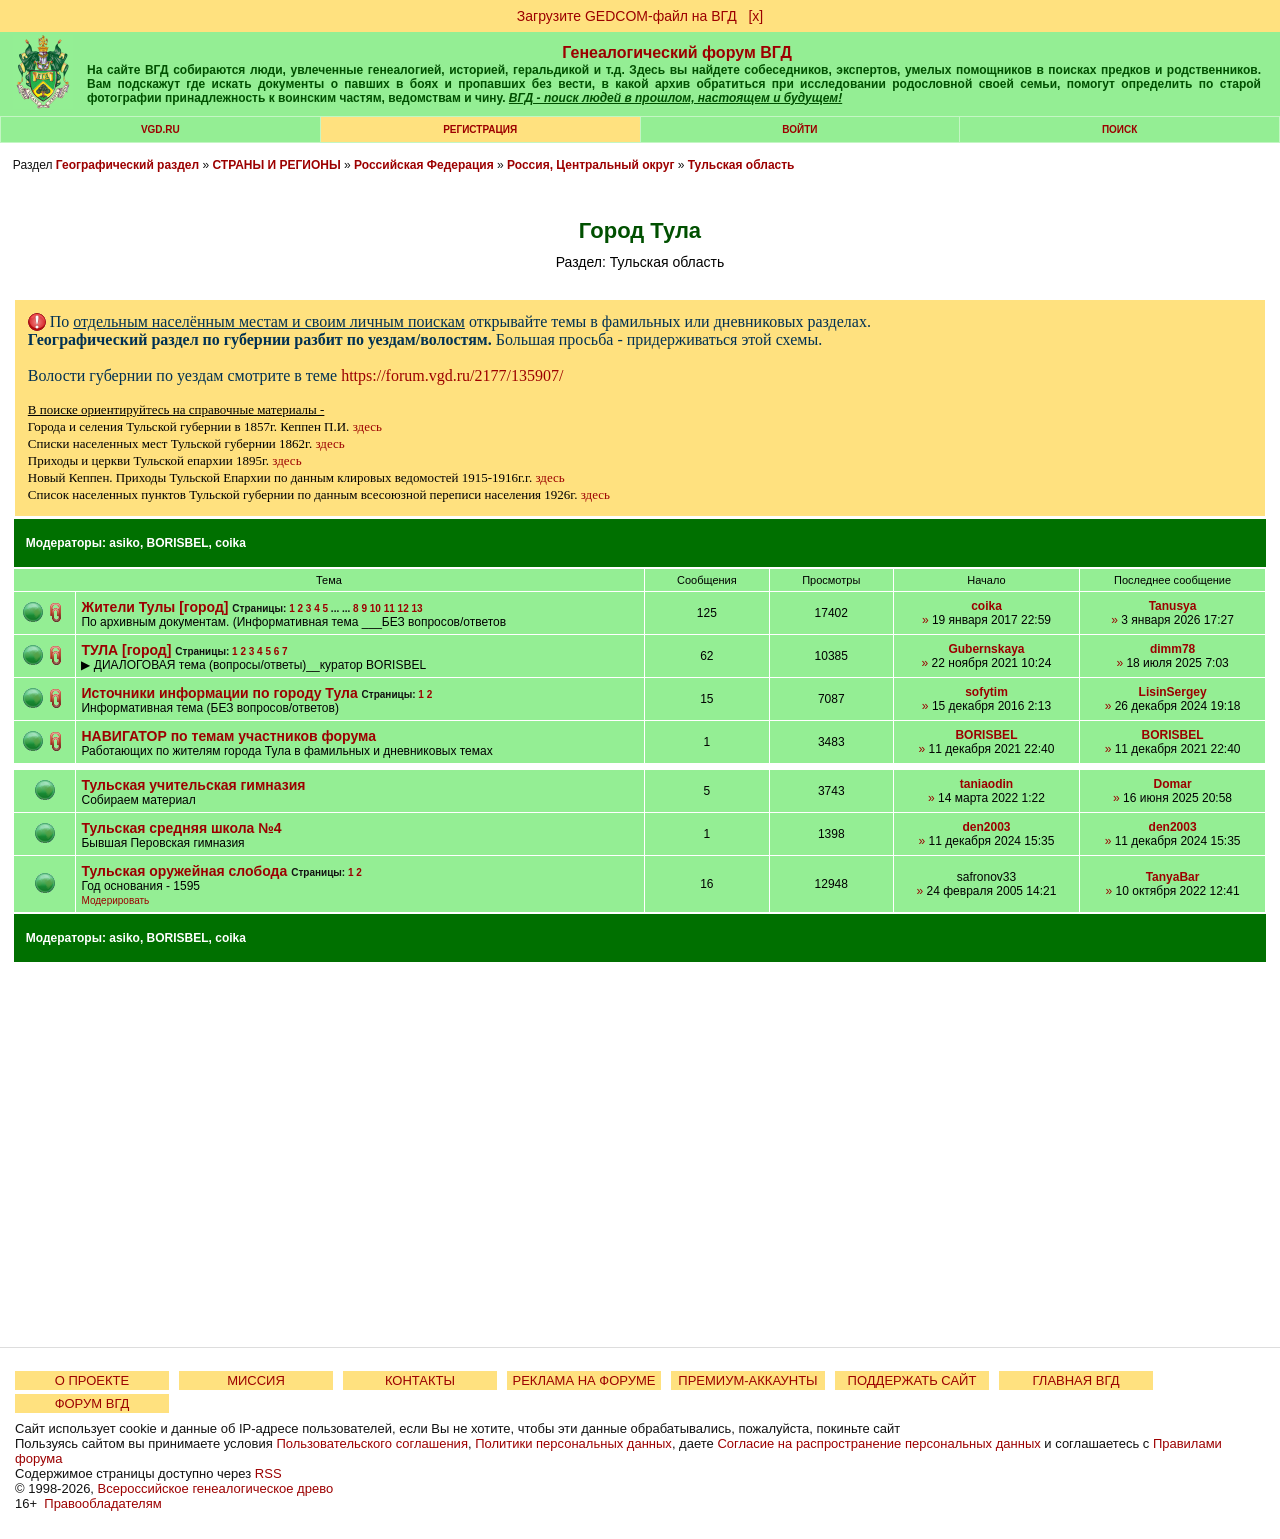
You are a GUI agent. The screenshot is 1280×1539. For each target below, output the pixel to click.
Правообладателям (102, 1503)
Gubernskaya (986, 649)
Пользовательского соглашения (372, 1443)
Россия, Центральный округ (590, 165)
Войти (799, 129)
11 (389, 608)
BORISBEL (178, 543)
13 (417, 608)
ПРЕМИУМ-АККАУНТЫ (747, 1380)
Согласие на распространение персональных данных (878, 1443)
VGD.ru (160, 129)
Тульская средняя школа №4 (181, 828)
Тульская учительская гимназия (193, 785)
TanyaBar (1173, 877)
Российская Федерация (424, 165)
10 (375, 608)
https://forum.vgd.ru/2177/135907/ (452, 375)
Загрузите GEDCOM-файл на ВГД (627, 16)
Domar (1173, 784)
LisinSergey (1173, 692)
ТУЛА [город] (126, 650)
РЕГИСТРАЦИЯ (480, 129)
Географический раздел (127, 165)
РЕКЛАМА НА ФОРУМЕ (583, 1380)
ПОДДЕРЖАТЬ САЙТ (912, 1380)
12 (403, 608)
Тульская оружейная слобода (184, 871)
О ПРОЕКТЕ (92, 1380)
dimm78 (1172, 649)
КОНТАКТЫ (420, 1380)
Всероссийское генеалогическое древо (216, 1488)
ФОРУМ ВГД (92, 1403)
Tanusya (1173, 606)
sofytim (986, 692)
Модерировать (115, 900)
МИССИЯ (256, 1380)
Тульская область (741, 165)
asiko (124, 543)
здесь (367, 426)
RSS (268, 1473)
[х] (755, 16)
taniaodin (986, 784)
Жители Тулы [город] (154, 607)
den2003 (986, 827)
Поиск (1119, 129)
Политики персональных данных (573, 1443)
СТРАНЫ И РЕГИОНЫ (277, 165)
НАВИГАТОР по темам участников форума (228, 736)
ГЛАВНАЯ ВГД (1076, 1380)
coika (230, 543)
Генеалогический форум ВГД (677, 52)
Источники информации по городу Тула (219, 693)
